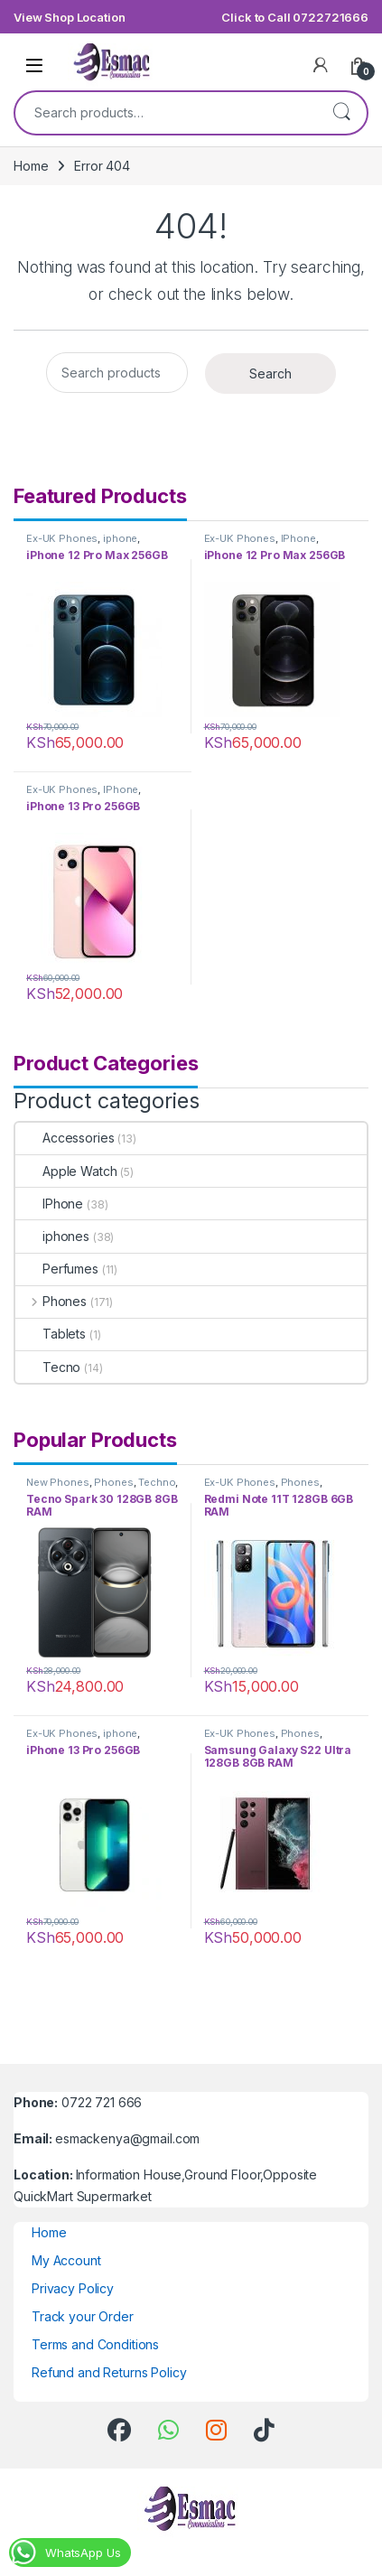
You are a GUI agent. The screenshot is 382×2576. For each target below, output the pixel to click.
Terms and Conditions (95, 2344)
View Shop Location (69, 17)
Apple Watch (65, 1171)
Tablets (50, 1333)
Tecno (47, 1367)
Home (31, 165)
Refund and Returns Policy (109, 2372)
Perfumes (56, 1268)
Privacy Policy (73, 2288)
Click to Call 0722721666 (294, 17)
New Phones (57, 1482)
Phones (51, 1301)
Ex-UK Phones (62, 538)
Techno (156, 1482)
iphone (120, 538)
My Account (66, 2260)
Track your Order (83, 2316)
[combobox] (165, 113)
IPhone (298, 538)
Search (341, 113)
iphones (52, 1236)
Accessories (64, 1137)
